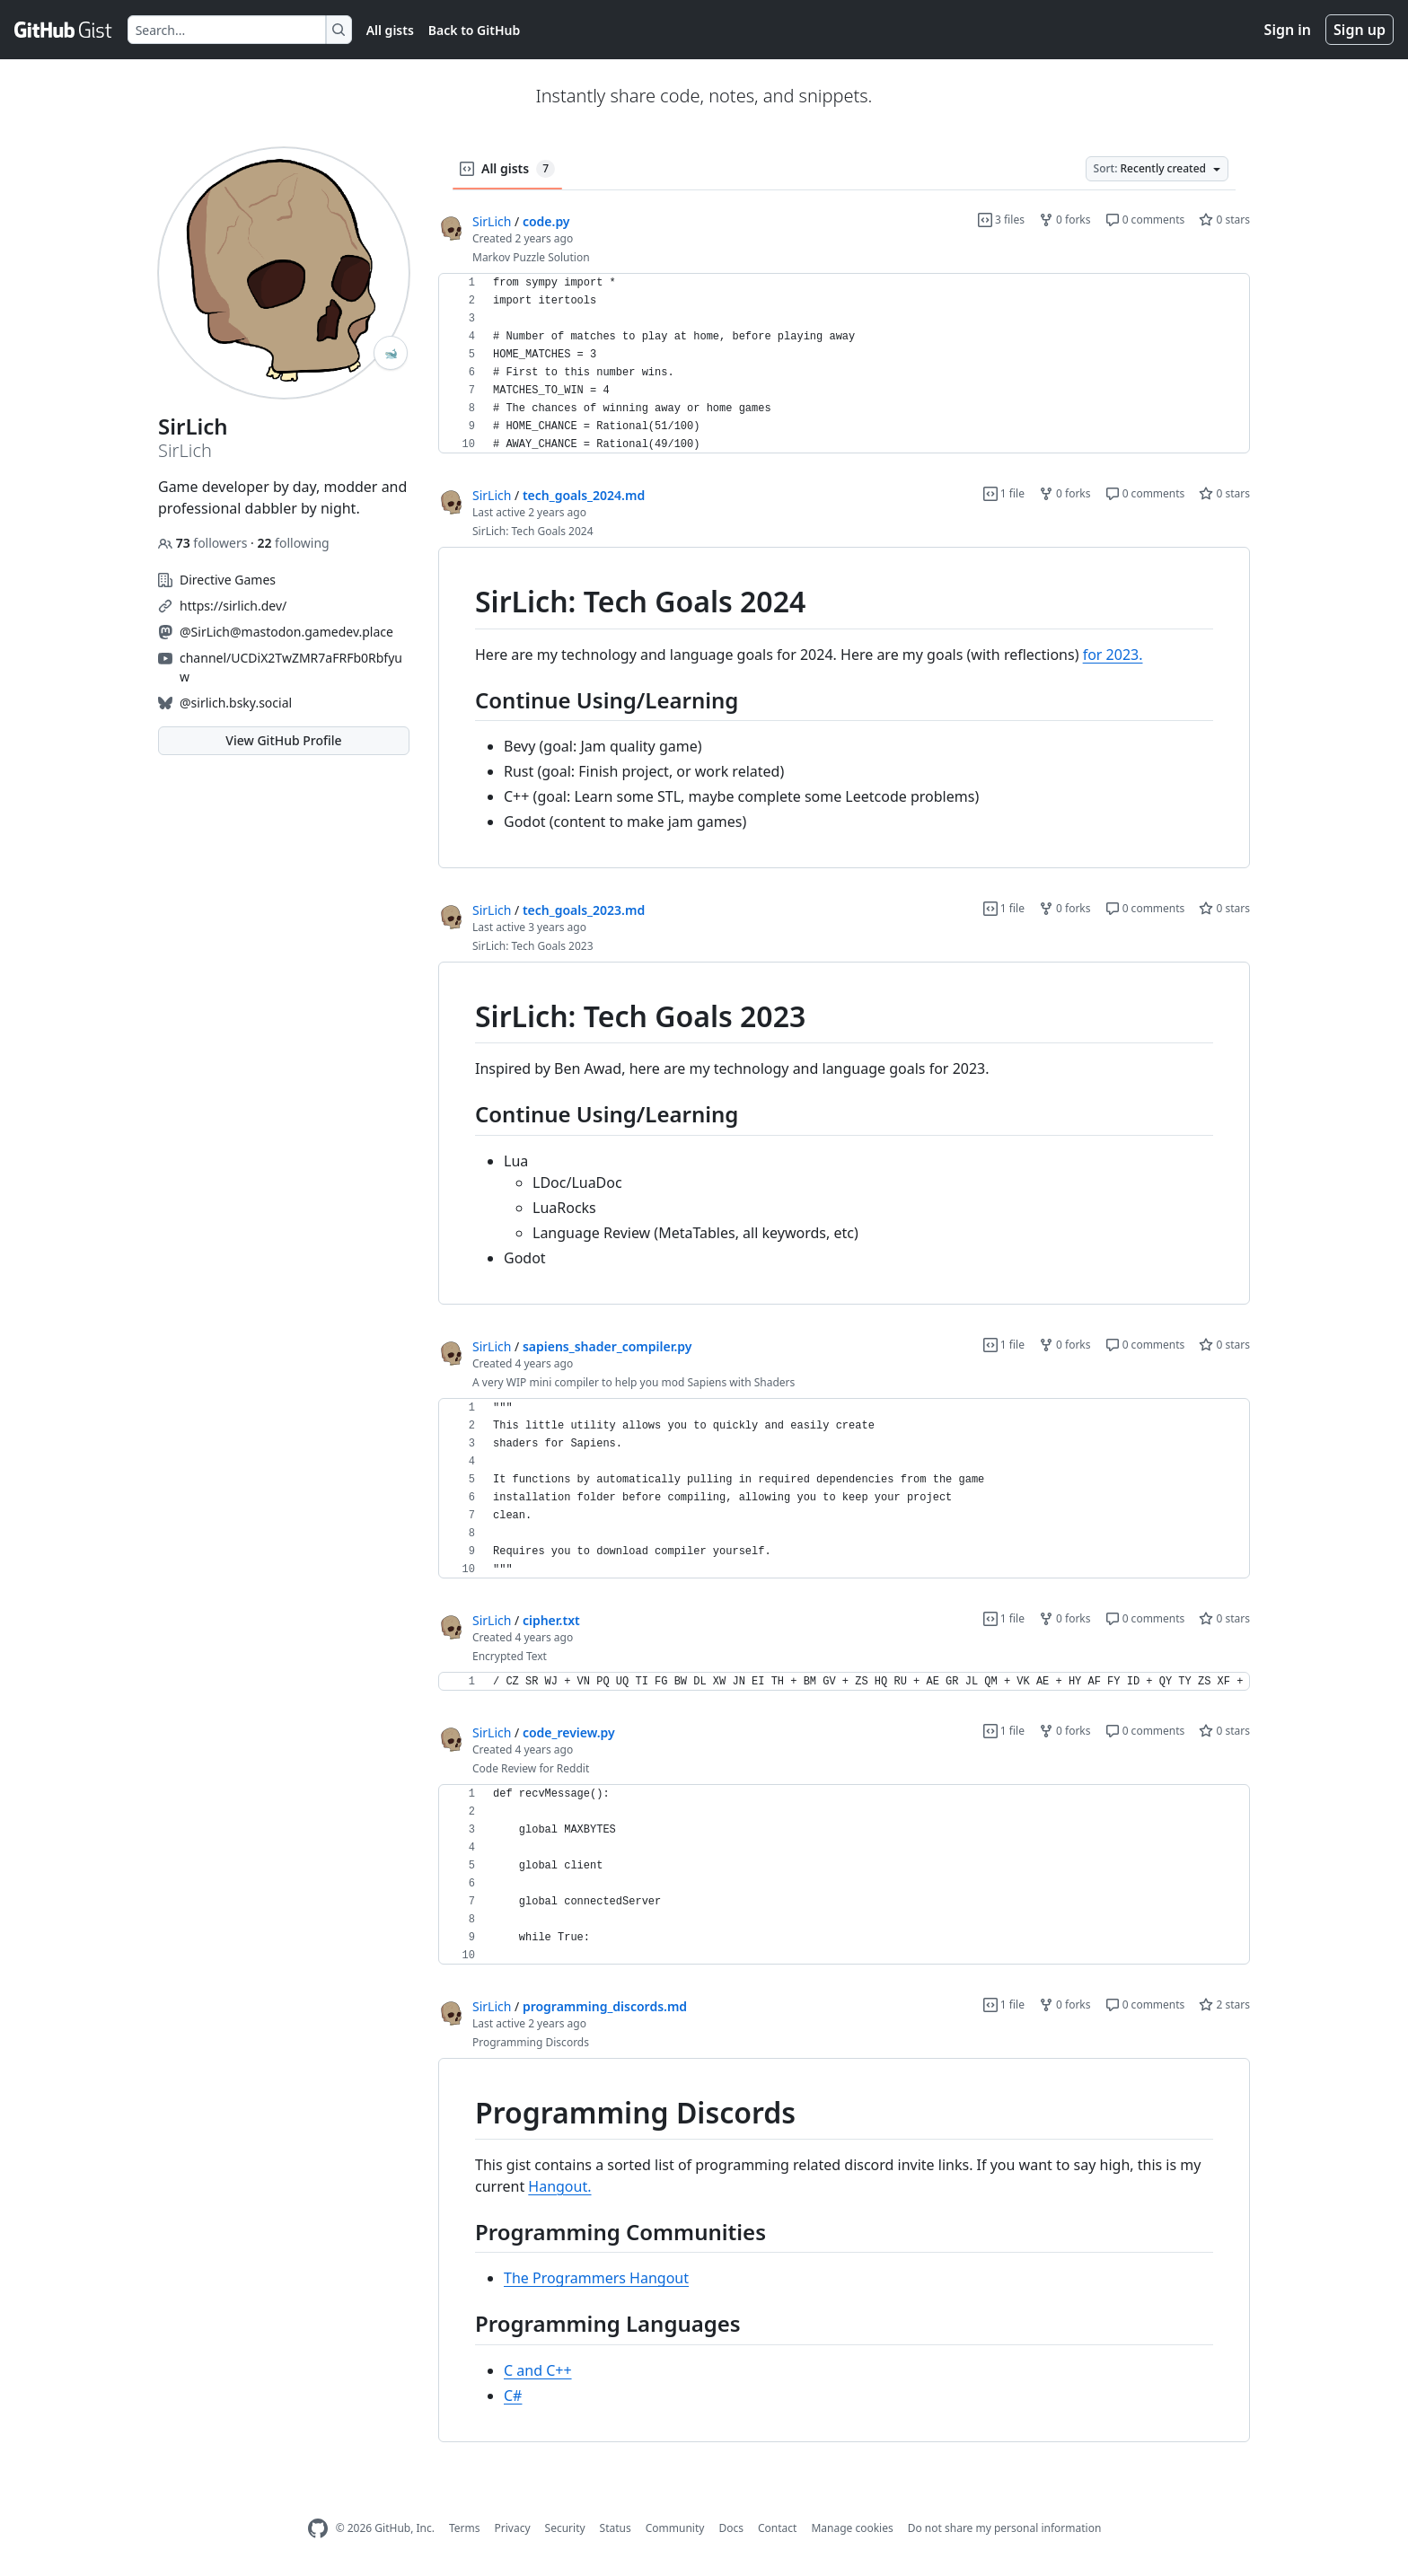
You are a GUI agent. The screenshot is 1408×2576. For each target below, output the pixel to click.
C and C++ (538, 2370)
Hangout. (559, 2186)
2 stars (1224, 2004)
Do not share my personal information (1005, 2528)
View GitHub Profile (283, 740)
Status (615, 2528)
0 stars (1224, 219)
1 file (1004, 493)
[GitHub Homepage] (318, 2529)
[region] (844, 363)
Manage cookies (852, 2528)
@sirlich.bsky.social (236, 702)
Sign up (1359, 30)
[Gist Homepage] (63, 29)
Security (565, 2528)
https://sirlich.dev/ (233, 605)
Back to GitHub (474, 30)
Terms (464, 2528)
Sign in (1287, 30)
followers (204, 542)
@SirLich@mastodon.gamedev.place (286, 631)
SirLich (491, 221)
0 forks (1065, 219)
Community (675, 2528)
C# (513, 2395)
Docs (731, 2528)
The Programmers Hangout (596, 2278)
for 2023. (1113, 654)
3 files (1001, 219)
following (293, 542)
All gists (390, 30)
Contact (777, 2528)
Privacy (513, 2528)
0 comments (1145, 219)
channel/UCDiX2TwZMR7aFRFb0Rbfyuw (291, 667)
